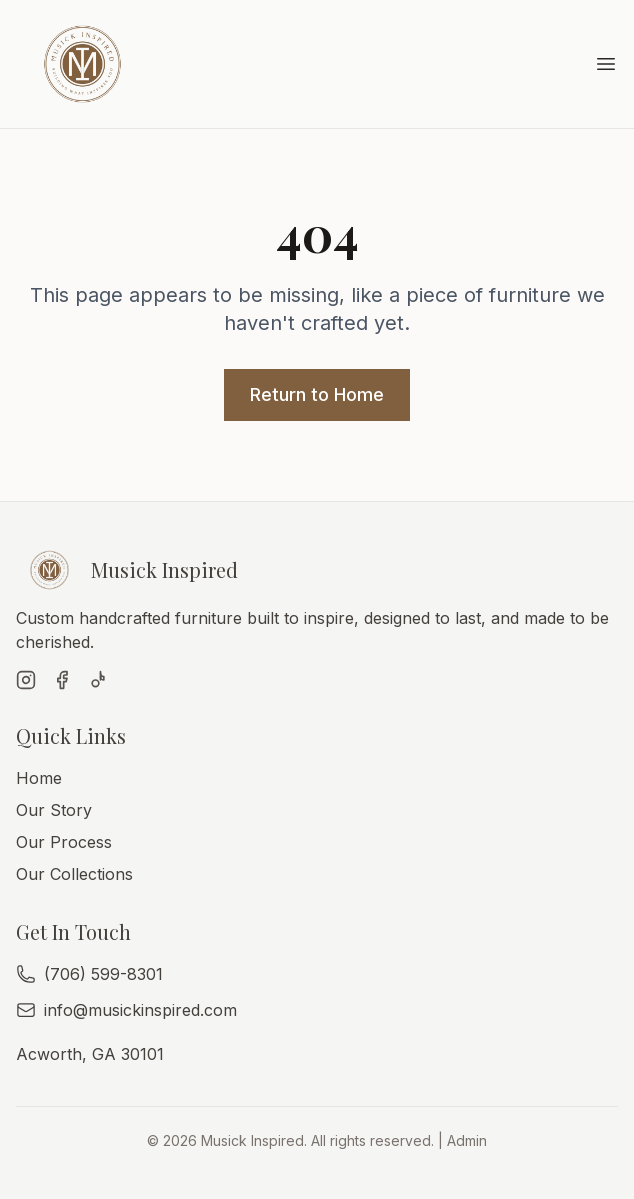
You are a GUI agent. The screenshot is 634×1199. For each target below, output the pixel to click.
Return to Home (317, 394)
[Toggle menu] (606, 64)
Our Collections (74, 874)
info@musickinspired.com (140, 1010)
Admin (467, 1140)
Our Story (54, 810)
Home (39, 778)
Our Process (64, 842)
